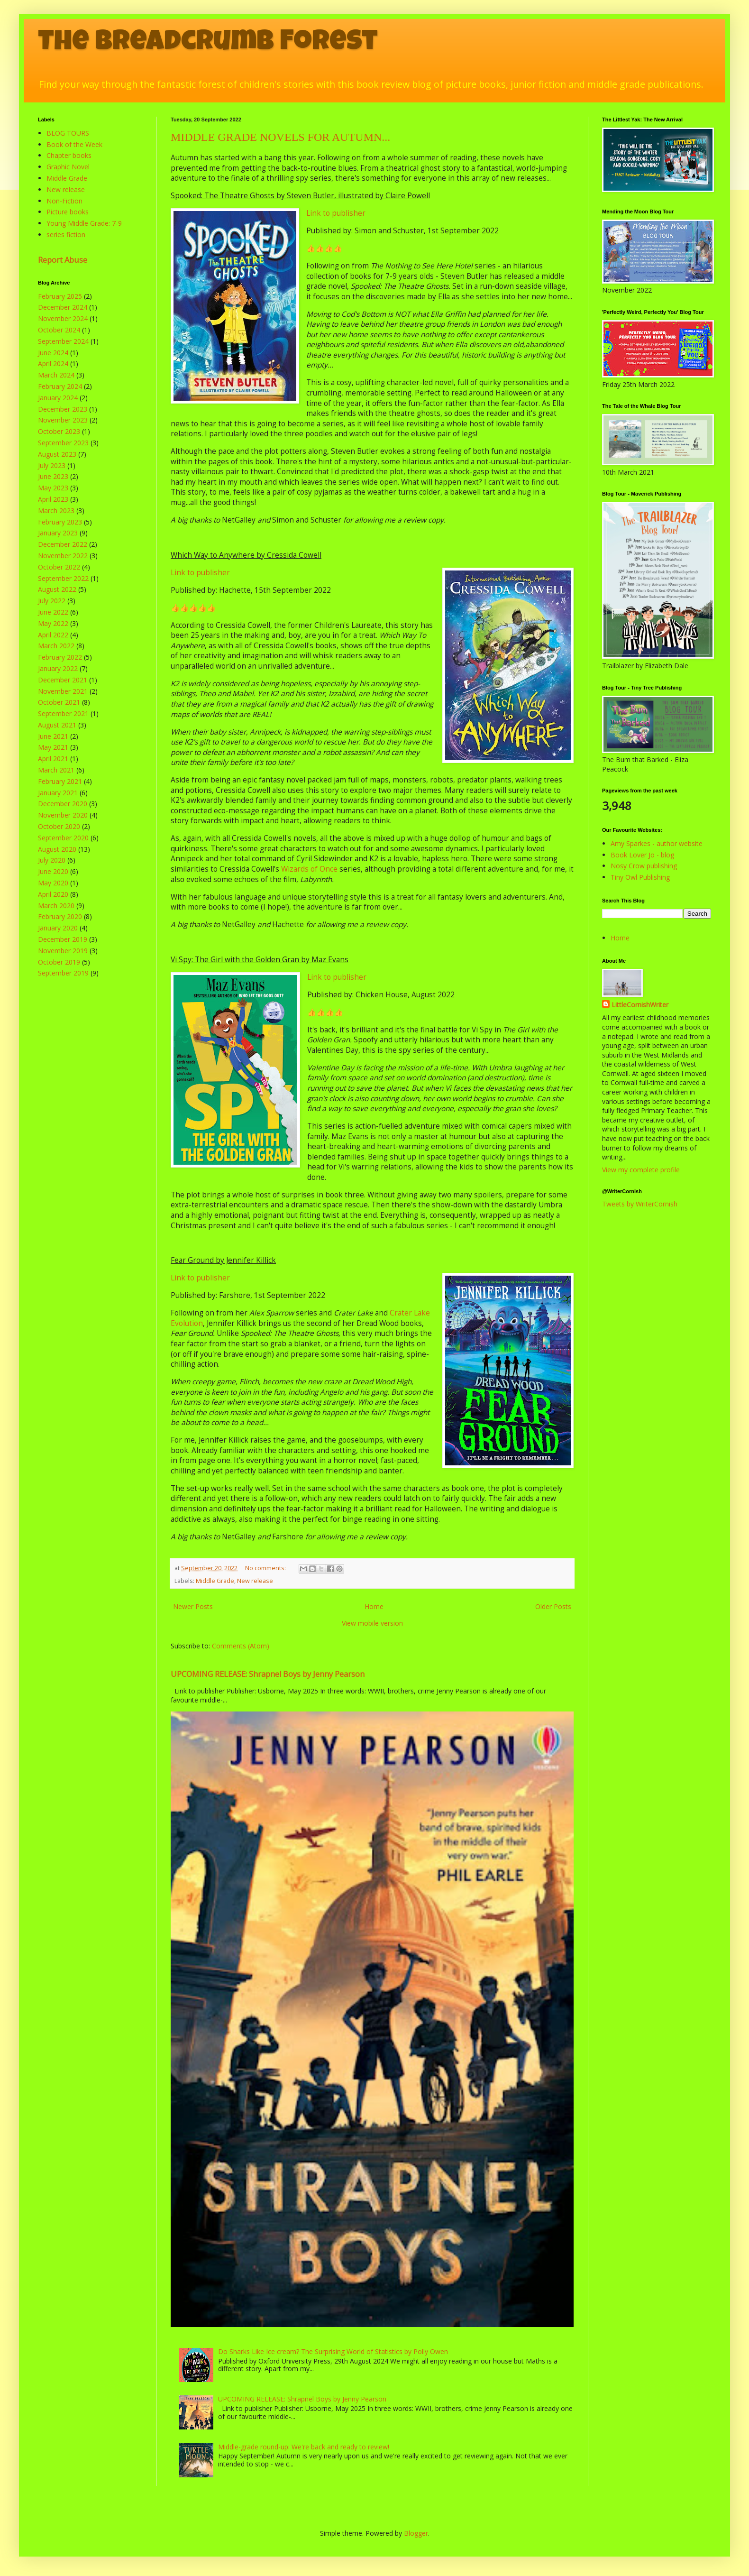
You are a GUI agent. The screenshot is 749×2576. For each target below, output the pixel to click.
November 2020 (63, 814)
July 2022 (51, 600)
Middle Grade (215, 1581)
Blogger (416, 2533)
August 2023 (57, 454)
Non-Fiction (64, 200)
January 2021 (58, 792)
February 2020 (60, 916)
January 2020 (58, 927)
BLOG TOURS (67, 133)
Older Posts (553, 1606)
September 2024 (63, 341)
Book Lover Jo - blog (642, 854)
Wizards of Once (309, 869)
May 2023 (53, 487)
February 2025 (60, 296)
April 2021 (53, 758)
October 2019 (59, 961)
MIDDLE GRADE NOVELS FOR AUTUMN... (280, 137)
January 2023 (58, 532)
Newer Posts (193, 1606)
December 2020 (62, 803)
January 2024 (58, 397)
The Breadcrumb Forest (208, 43)
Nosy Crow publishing (644, 865)
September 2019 (63, 972)
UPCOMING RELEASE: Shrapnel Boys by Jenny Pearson (268, 1674)
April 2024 (53, 363)
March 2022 (56, 645)
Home (374, 1606)
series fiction (65, 234)
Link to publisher (335, 213)
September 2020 (63, 837)
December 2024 (62, 307)
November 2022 (63, 555)
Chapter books (68, 155)
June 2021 (53, 736)
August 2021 (57, 724)
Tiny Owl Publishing (640, 877)
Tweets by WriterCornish (639, 1203)
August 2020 (57, 849)
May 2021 (53, 747)
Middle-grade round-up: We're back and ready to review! (303, 2446)
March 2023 (56, 510)
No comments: (266, 1568)
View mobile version (372, 1623)
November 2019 (63, 950)
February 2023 (60, 521)
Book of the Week (74, 144)
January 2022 (58, 668)
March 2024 (56, 374)
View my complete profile (641, 1169)
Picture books (67, 211)
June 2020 (53, 871)
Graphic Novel (68, 166)
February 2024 (60, 386)
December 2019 (62, 939)
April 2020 (53, 894)
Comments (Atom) (240, 1645)
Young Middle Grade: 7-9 (84, 223)
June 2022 (53, 611)
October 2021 (59, 702)
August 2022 (57, 589)
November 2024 (63, 318)
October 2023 (59, 431)
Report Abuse (62, 260)
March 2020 (56, 905)
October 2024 (59, 329)
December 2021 (62, 679)
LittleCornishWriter (640, 1004)
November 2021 (63, 691)
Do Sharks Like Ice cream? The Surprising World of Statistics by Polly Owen (333, 2351)
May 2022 (53, 623)
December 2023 (62, 409)
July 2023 (51, 465)
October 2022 (59, 566)
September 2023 (63, 442)
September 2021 (63, 713)
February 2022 (60, 657)
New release (255, 1581)
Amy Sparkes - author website (657, 843)
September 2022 (63, 578)
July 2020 (51, 860)
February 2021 (60, 781)
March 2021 (56, 769)
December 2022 (62, 544)
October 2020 (59, 826)
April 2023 (53, 499)
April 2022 (53, 634)
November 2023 (63, 419)
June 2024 (53, 352)
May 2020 (53, 882)
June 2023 (53, 476)
